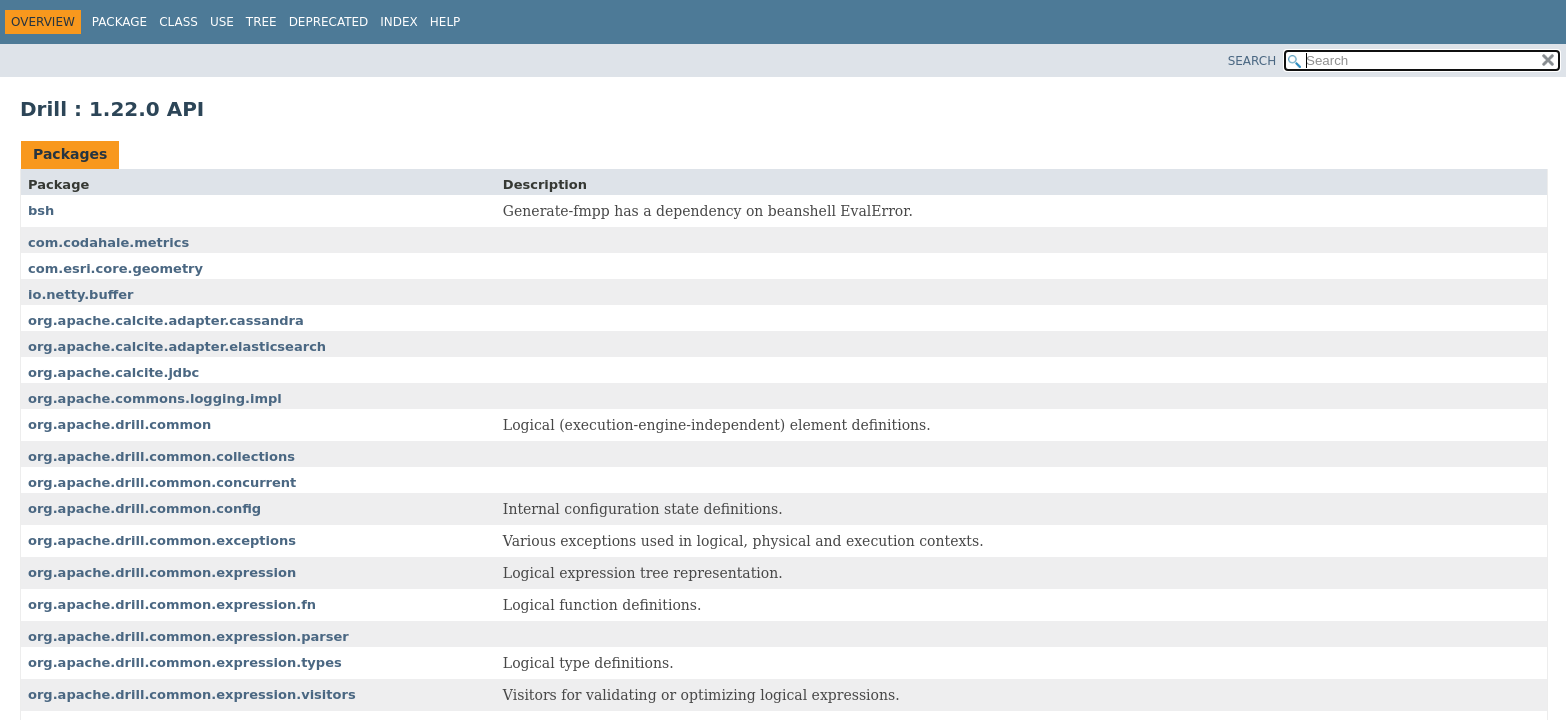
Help (445, 22)
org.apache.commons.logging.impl (155, 398)
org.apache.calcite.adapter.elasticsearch (177, 346)
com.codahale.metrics (108, 242)
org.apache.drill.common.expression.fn (172, 604)
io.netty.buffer (81, 294)
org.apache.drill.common (119, 424)
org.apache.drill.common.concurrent (162, 482)
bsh (41, 210)
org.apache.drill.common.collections (161, 456)
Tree (261, 22)
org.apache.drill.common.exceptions (162, 540)
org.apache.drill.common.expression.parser (188, 636)
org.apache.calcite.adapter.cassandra (166, 320)
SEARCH (1252, 61)
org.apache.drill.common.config (144, 508)
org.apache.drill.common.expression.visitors (192, 694)
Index (399, 22)
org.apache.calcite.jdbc (113, 372)
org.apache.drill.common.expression (162, 572)
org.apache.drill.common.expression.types (185, 662)
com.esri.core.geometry (115, 268)
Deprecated (329, 22)
